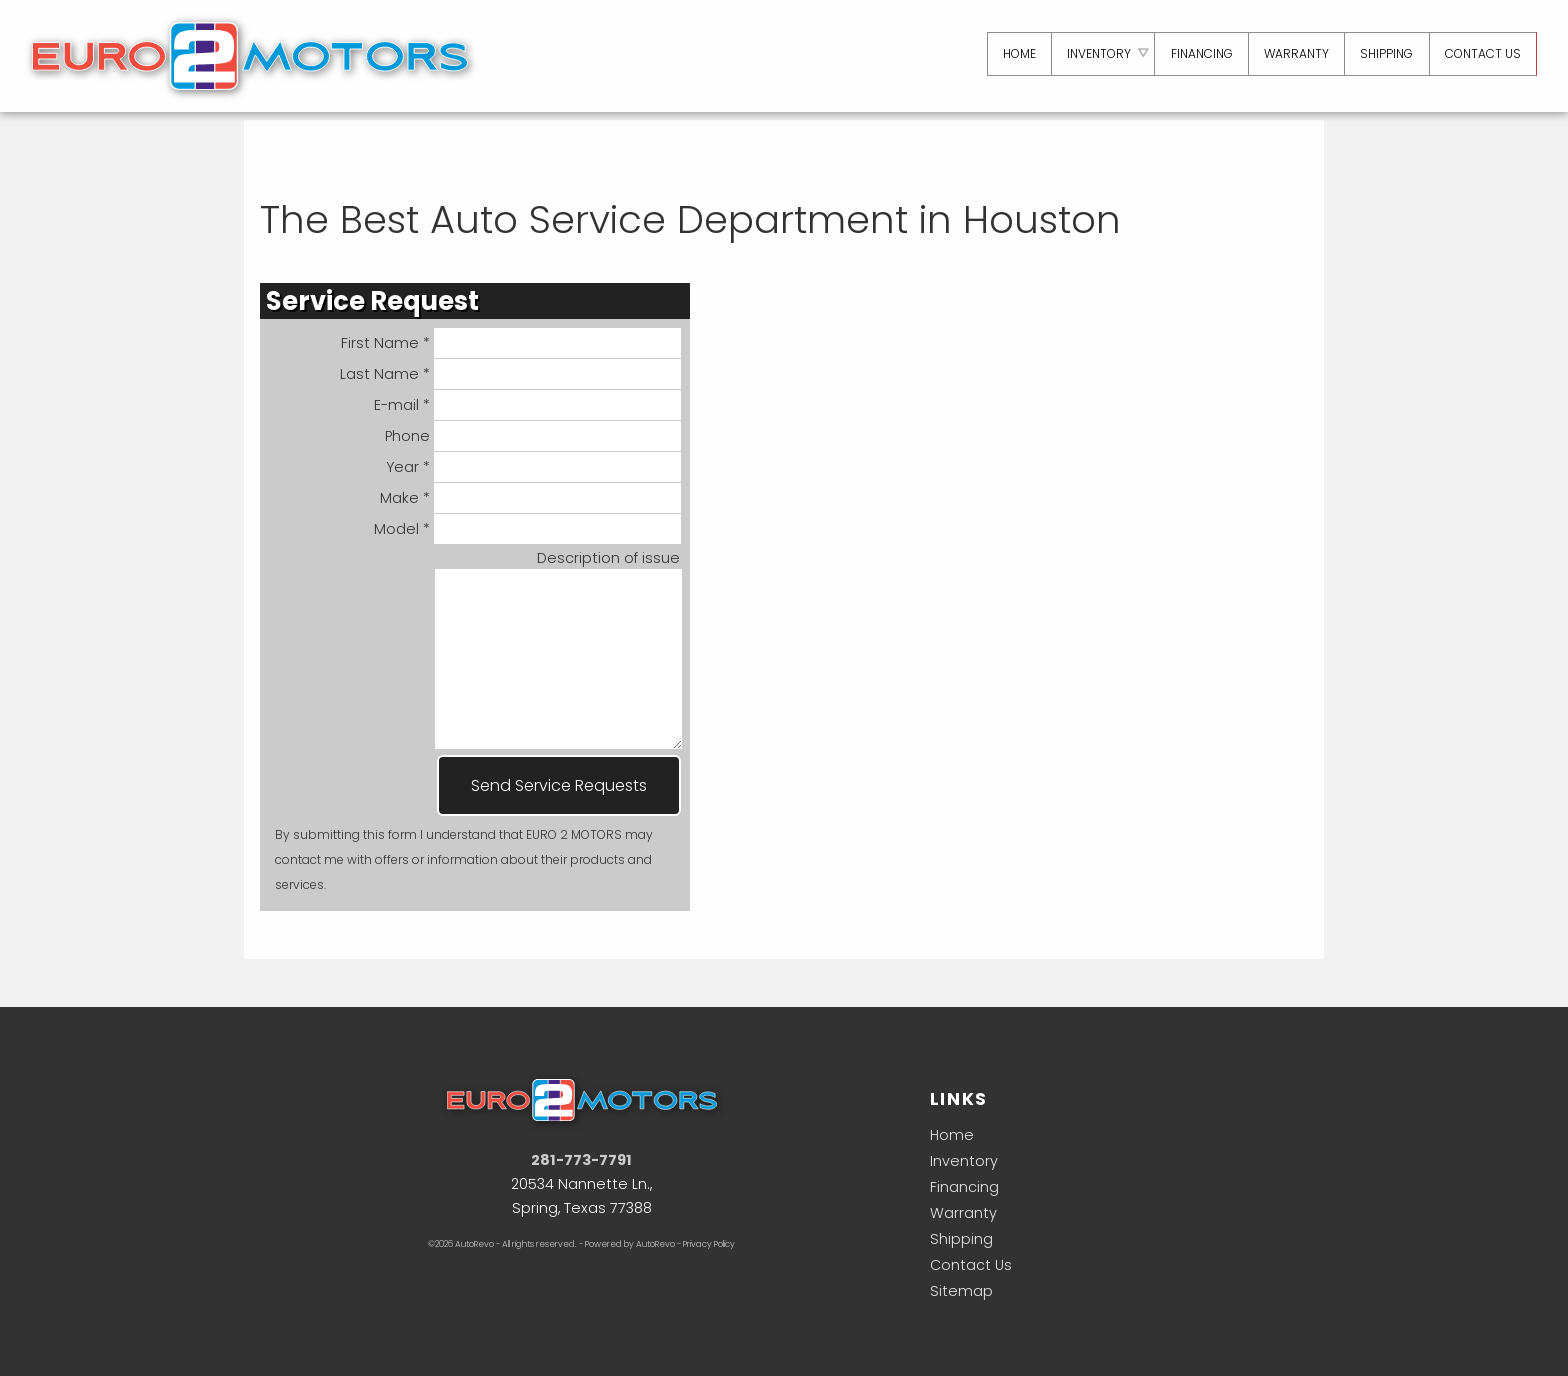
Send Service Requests (559, 785)
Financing (964, 1187)
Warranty (963, 1213)
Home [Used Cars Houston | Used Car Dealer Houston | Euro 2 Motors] (1013, 53)
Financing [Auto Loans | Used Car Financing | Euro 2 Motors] (1198, 53)
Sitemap (961, 1291)
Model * (528, 529)
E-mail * (528, 405)
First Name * (511, 343)
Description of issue (608, 558)
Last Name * (511, 374)
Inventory (964, 1161)
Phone (533, 436)
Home (952, 1135)
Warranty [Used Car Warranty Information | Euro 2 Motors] (1293, 53)
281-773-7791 (581, 1160)
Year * (534, 467)
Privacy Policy (709, 1244)
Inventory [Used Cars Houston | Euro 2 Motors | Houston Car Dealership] (1094, 53)
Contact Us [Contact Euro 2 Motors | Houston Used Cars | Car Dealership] (1482, 53)
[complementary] (1508, 1316)
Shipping (1384, 53)
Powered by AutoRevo (630, 1244)
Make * (531, 498)
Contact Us (971, 1265)
